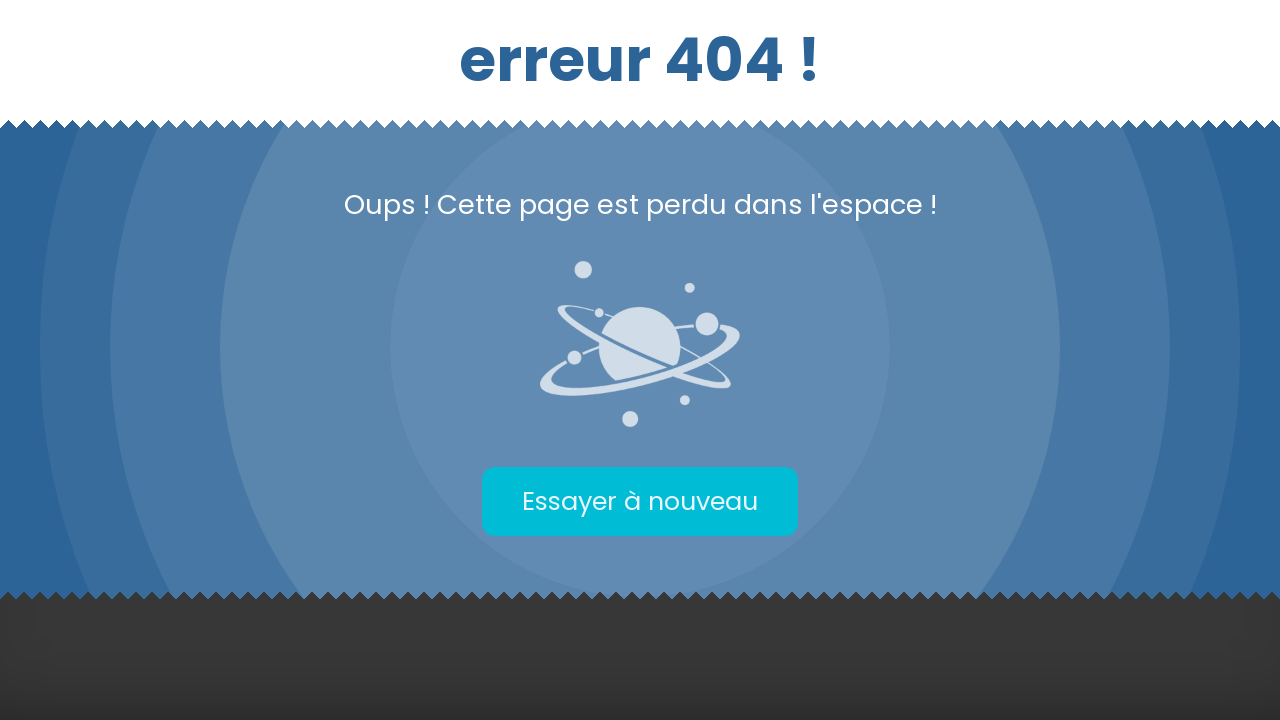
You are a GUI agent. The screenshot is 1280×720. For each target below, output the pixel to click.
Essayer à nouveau (640, 501)
